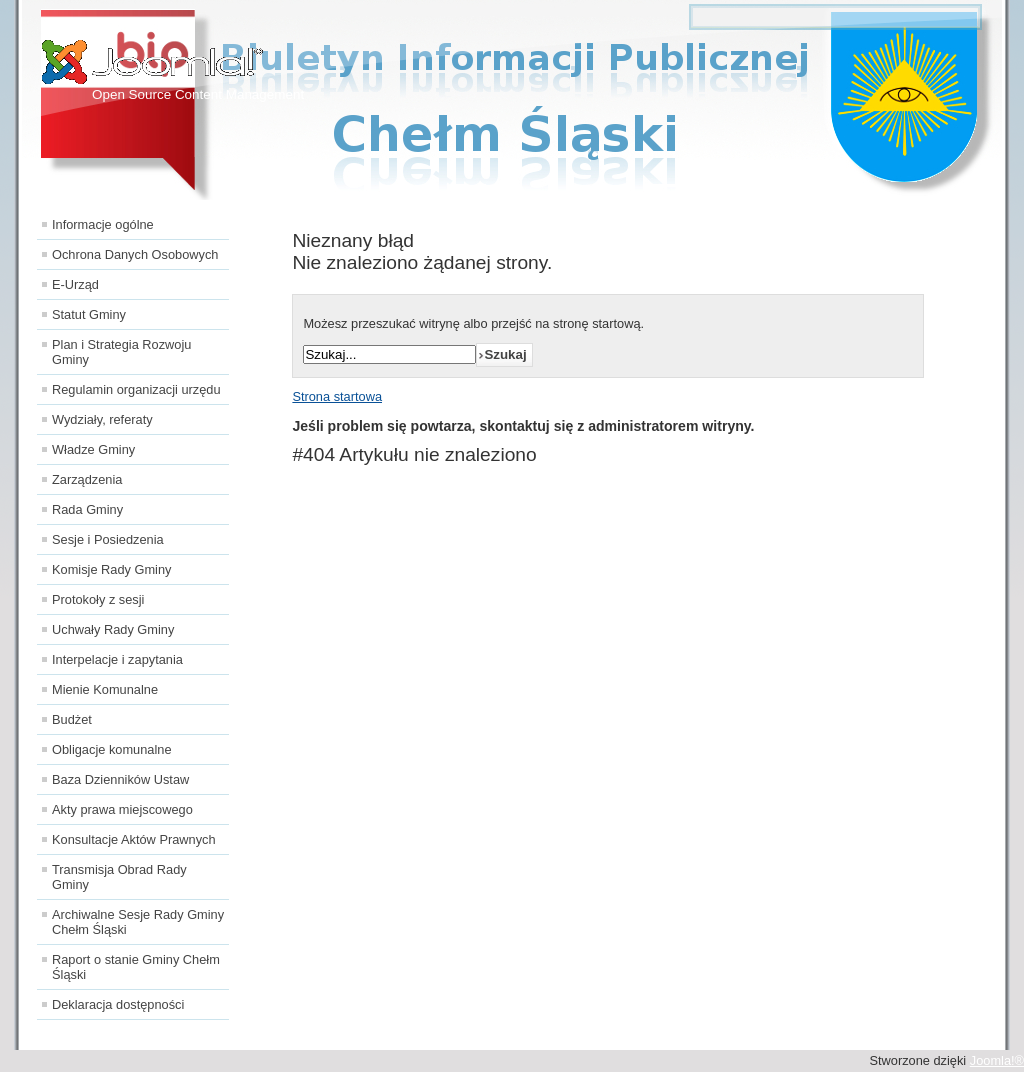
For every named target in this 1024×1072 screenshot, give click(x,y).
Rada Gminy (87, 509)
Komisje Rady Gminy (111, 569)
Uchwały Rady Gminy (113, 629)
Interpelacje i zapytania (117, 659)
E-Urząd (75, 284)
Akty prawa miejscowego (122, 809)
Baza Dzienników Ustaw (120, 779)
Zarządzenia (87, 479)
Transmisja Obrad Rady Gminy (119, 877)
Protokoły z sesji (98, 599)
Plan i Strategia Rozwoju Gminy (121, 352)
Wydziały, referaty (102, 419)
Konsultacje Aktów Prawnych (134, 839)
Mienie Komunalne (105, 689)
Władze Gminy (93, 449)
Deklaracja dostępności (118, 1004)
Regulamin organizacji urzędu (136, 389)
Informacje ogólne (103, 224)
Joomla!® (997, 1060)
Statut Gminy (89, 314)
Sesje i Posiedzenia (108, 539)
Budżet (72, 719)
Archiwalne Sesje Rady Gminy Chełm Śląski (138, 922)
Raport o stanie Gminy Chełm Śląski (136, 967)
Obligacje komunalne (112, 749)
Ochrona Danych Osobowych (135, 254)
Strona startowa (337, 396)
